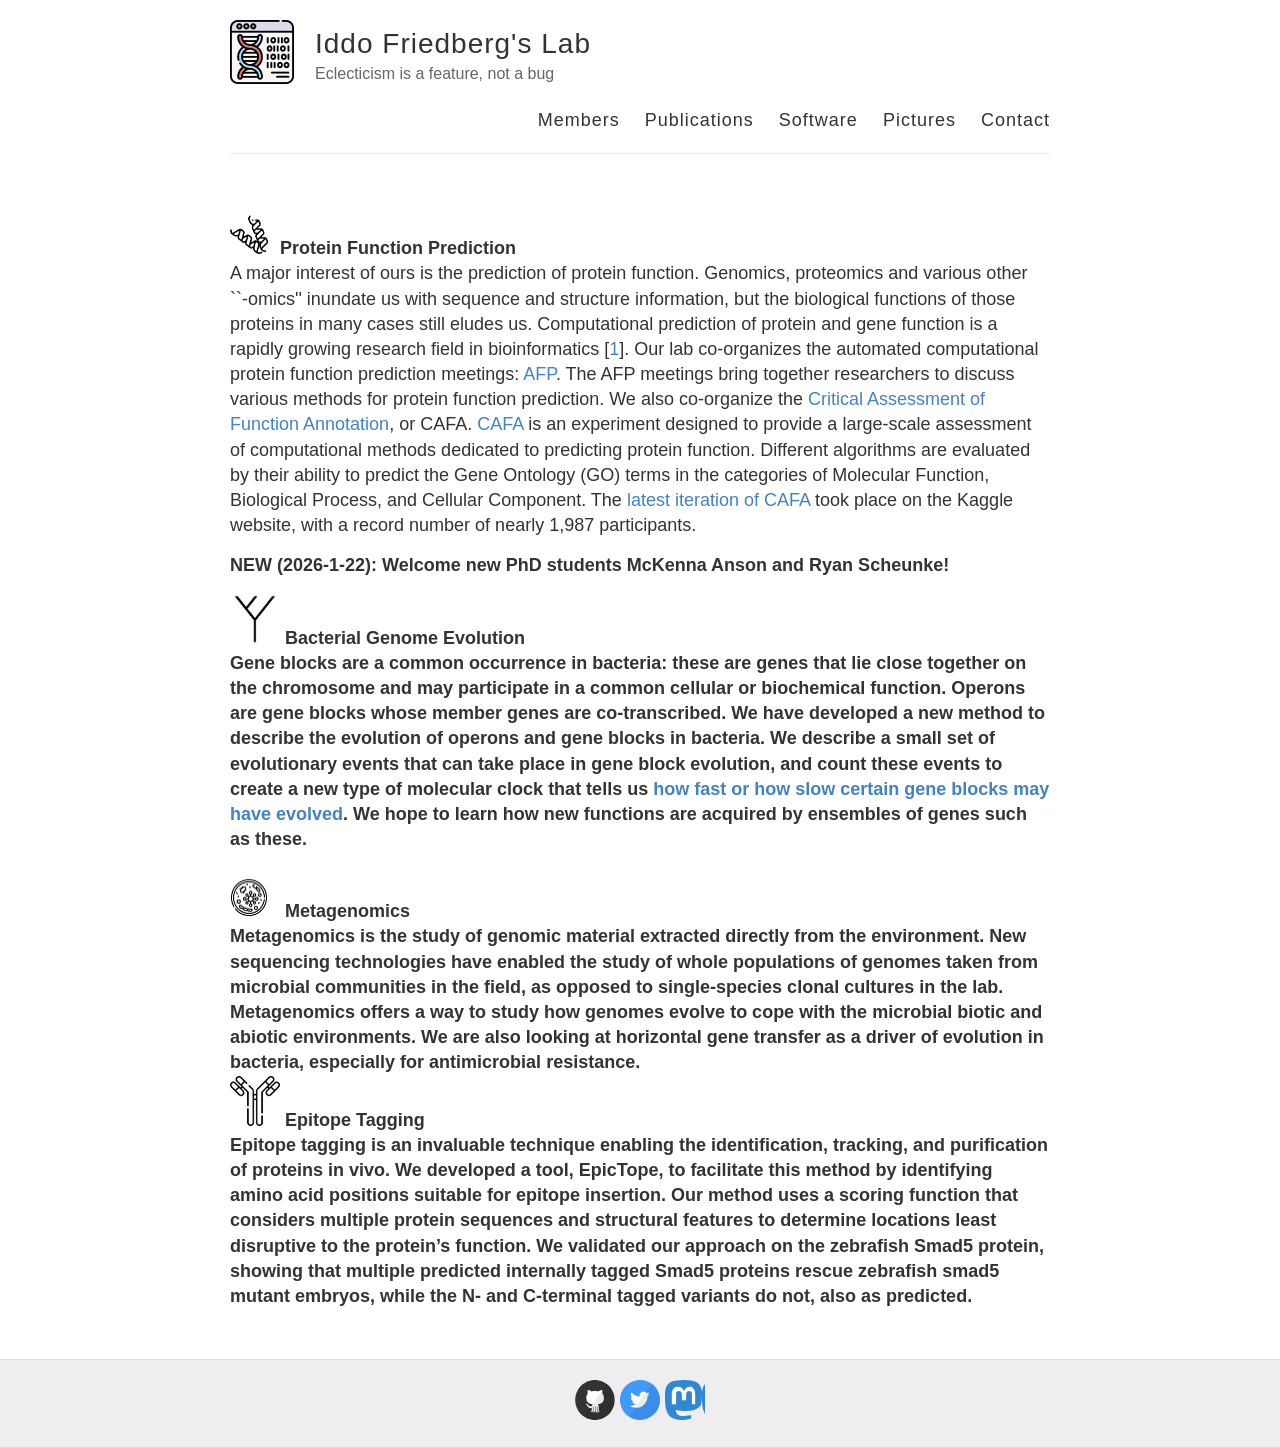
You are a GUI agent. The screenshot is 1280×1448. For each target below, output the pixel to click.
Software (818, 120)
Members (579, 120)
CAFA (500, 424)
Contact (1015, 120)
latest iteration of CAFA (718, 500)
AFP (539, 374)
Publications (699, 120)
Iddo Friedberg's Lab (453, 43)
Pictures (919, 120)
